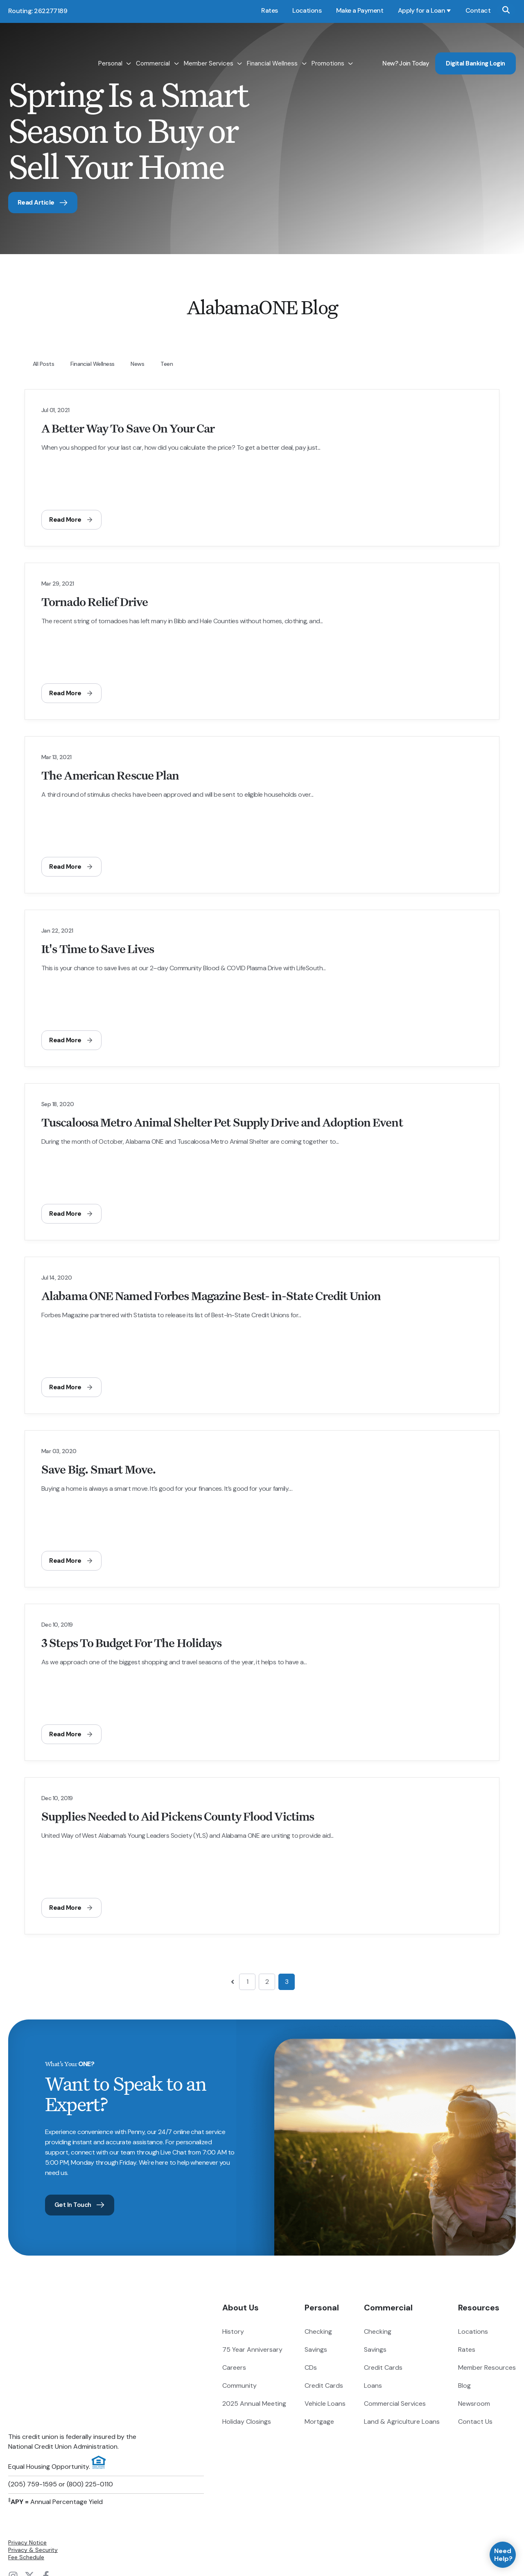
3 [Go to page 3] (286, 1983)
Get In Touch (82, 2206)
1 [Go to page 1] (247, 1983)
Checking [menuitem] (318, 2333)
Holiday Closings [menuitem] (246, 2423)
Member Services (208, 48)
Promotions (328, 48)
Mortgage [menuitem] (319, 2423)
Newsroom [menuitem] (474, 2405)
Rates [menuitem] (466, 2351)
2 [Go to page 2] (267, 1983)
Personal (110, 48)
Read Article (44, 203)
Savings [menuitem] (316, 2351)
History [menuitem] (233, 2333)
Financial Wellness (272, 48)
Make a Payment (359, 10)
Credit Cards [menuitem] (324, 2387)
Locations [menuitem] (473, 2333)
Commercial (153, 48)
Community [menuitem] (239, 2387)
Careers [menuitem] (234, 2369)
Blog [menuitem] (464, 2387)
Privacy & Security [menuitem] (33, 2458)
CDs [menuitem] (311, 2369)
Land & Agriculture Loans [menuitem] (402, 2423)
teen (166, 365)
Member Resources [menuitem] (487, 2369)
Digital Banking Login (475, 48)
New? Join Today (405, 48)
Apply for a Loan (421, 10)
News (137, 365)
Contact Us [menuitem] (475, 2423)
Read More (72, 520)
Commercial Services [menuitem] (395, 2405)
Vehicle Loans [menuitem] (325, 2405)
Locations (306, 10)
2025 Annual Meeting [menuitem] (254, 2405)
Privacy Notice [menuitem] (27, 2450)
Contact (477, 10)
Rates (269, 10)
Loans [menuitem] (373, 2387)
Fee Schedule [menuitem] (26, 2465)
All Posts (43, 365)
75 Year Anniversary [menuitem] (252, 2351)
